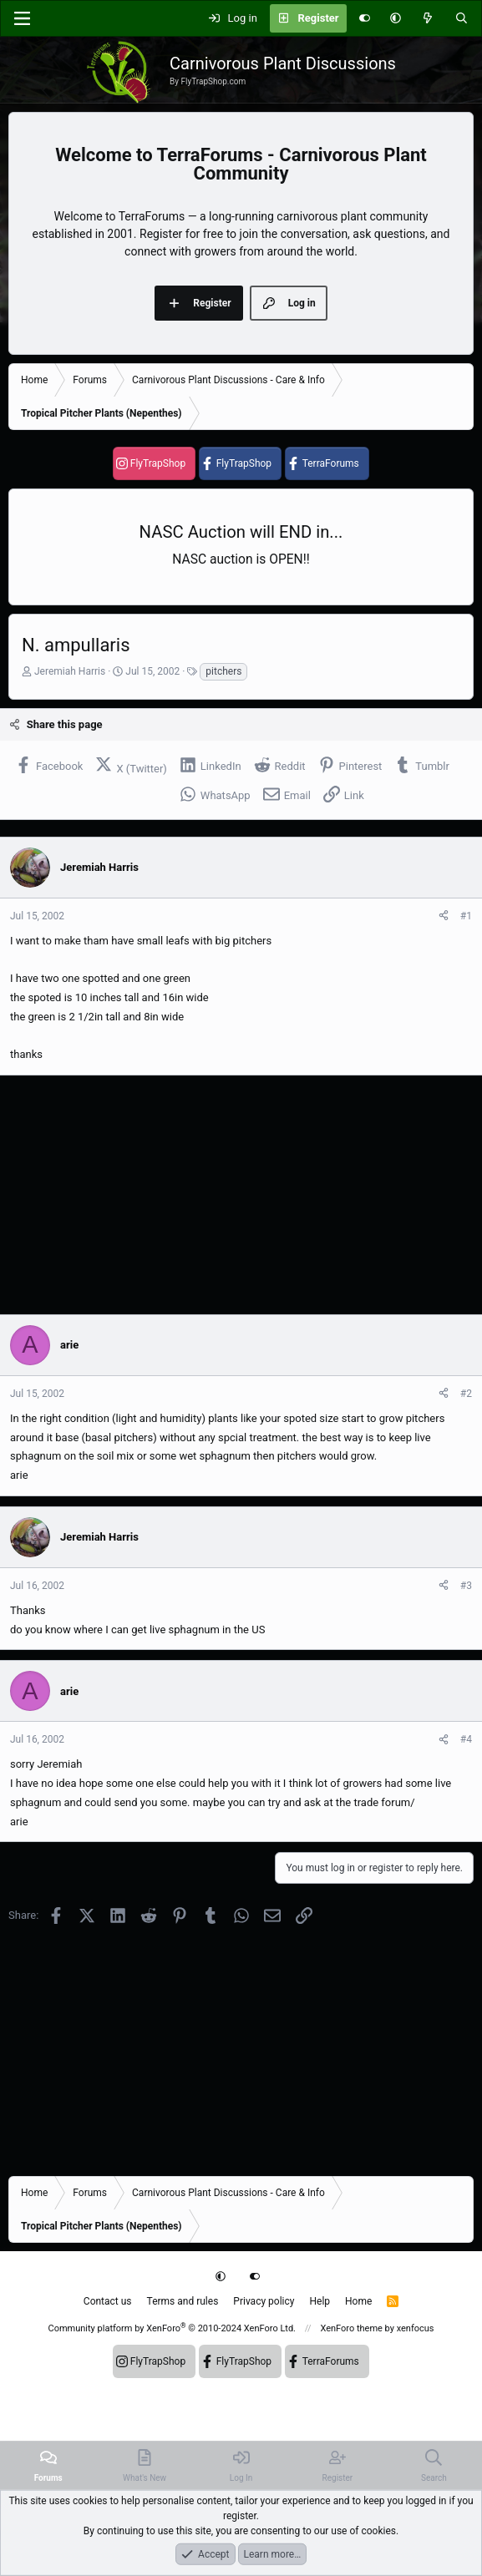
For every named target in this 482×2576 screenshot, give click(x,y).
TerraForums (330, 463)
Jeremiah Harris (69, 671)
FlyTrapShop (157, 463)
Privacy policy (263, 2301)
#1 (466, 916)
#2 (466, 1393)
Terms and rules (183, 2301)
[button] (395, 18)
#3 (466, 1586)
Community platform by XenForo (172, 2328)
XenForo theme (351, 2328)
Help (319, 2301)
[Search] (461, 18)
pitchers (223, 671)
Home (358, 2301)
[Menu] (21, 18)
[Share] (443, 916)
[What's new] (428, 18)
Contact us (108, 2301)
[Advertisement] (241, 1195)
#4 (466, 1739)
